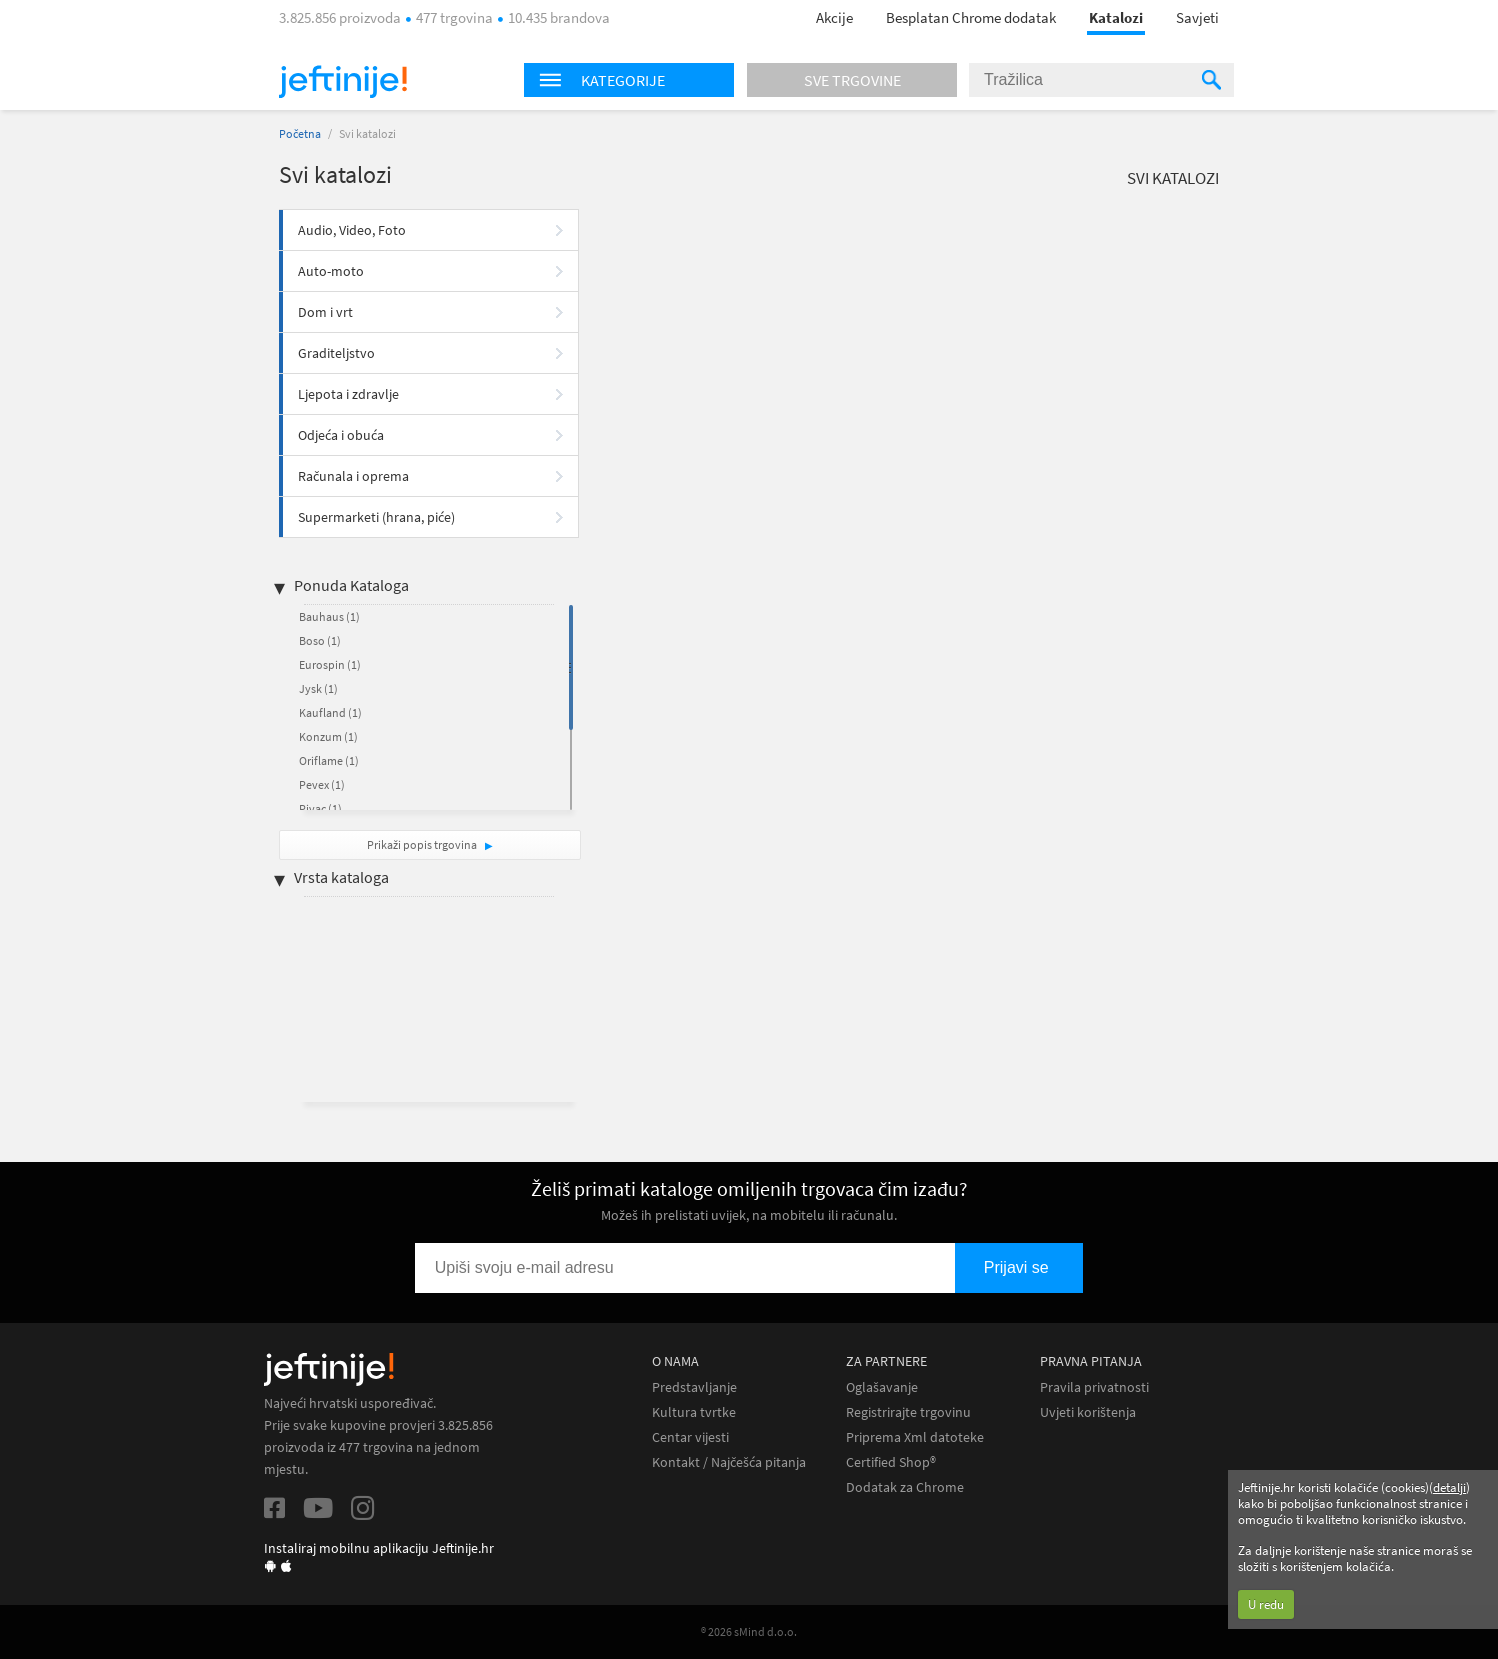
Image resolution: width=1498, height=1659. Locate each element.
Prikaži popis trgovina (423, 844)
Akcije (834, 17)
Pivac (320, 808)
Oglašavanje (882, 1387)
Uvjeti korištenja (1088, 1412)
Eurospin (330, 664)
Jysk (318, 688)
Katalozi (1116, 17)
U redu (1266, 1604)
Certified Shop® (891, 1462)
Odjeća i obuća (341, 435)
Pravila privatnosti (1094, 1387)
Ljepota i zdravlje (348, 394)
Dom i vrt (325, 312)
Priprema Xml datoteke (915, 1437)
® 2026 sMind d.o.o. (749, 1631)
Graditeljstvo (336, 353)
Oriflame (329, 760)
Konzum (328, 736)
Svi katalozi (1173, 178)
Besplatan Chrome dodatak (971, 17)
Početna (300, 133)
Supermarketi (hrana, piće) (376, 517)
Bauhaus (329, 616)
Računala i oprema (353, 476)
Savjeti (1197, 17)
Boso (320, 640)
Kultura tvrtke (694, 1412)
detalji (1449, 1487)
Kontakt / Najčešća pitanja (729, 1462)
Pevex (322, 784)
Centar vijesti (690, 1437)
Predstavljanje (694, 1387)
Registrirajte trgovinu (908, 1412)
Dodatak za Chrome (905, 1487)
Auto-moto (331, 271)
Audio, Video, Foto (352, 230)
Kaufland (330, 712)
